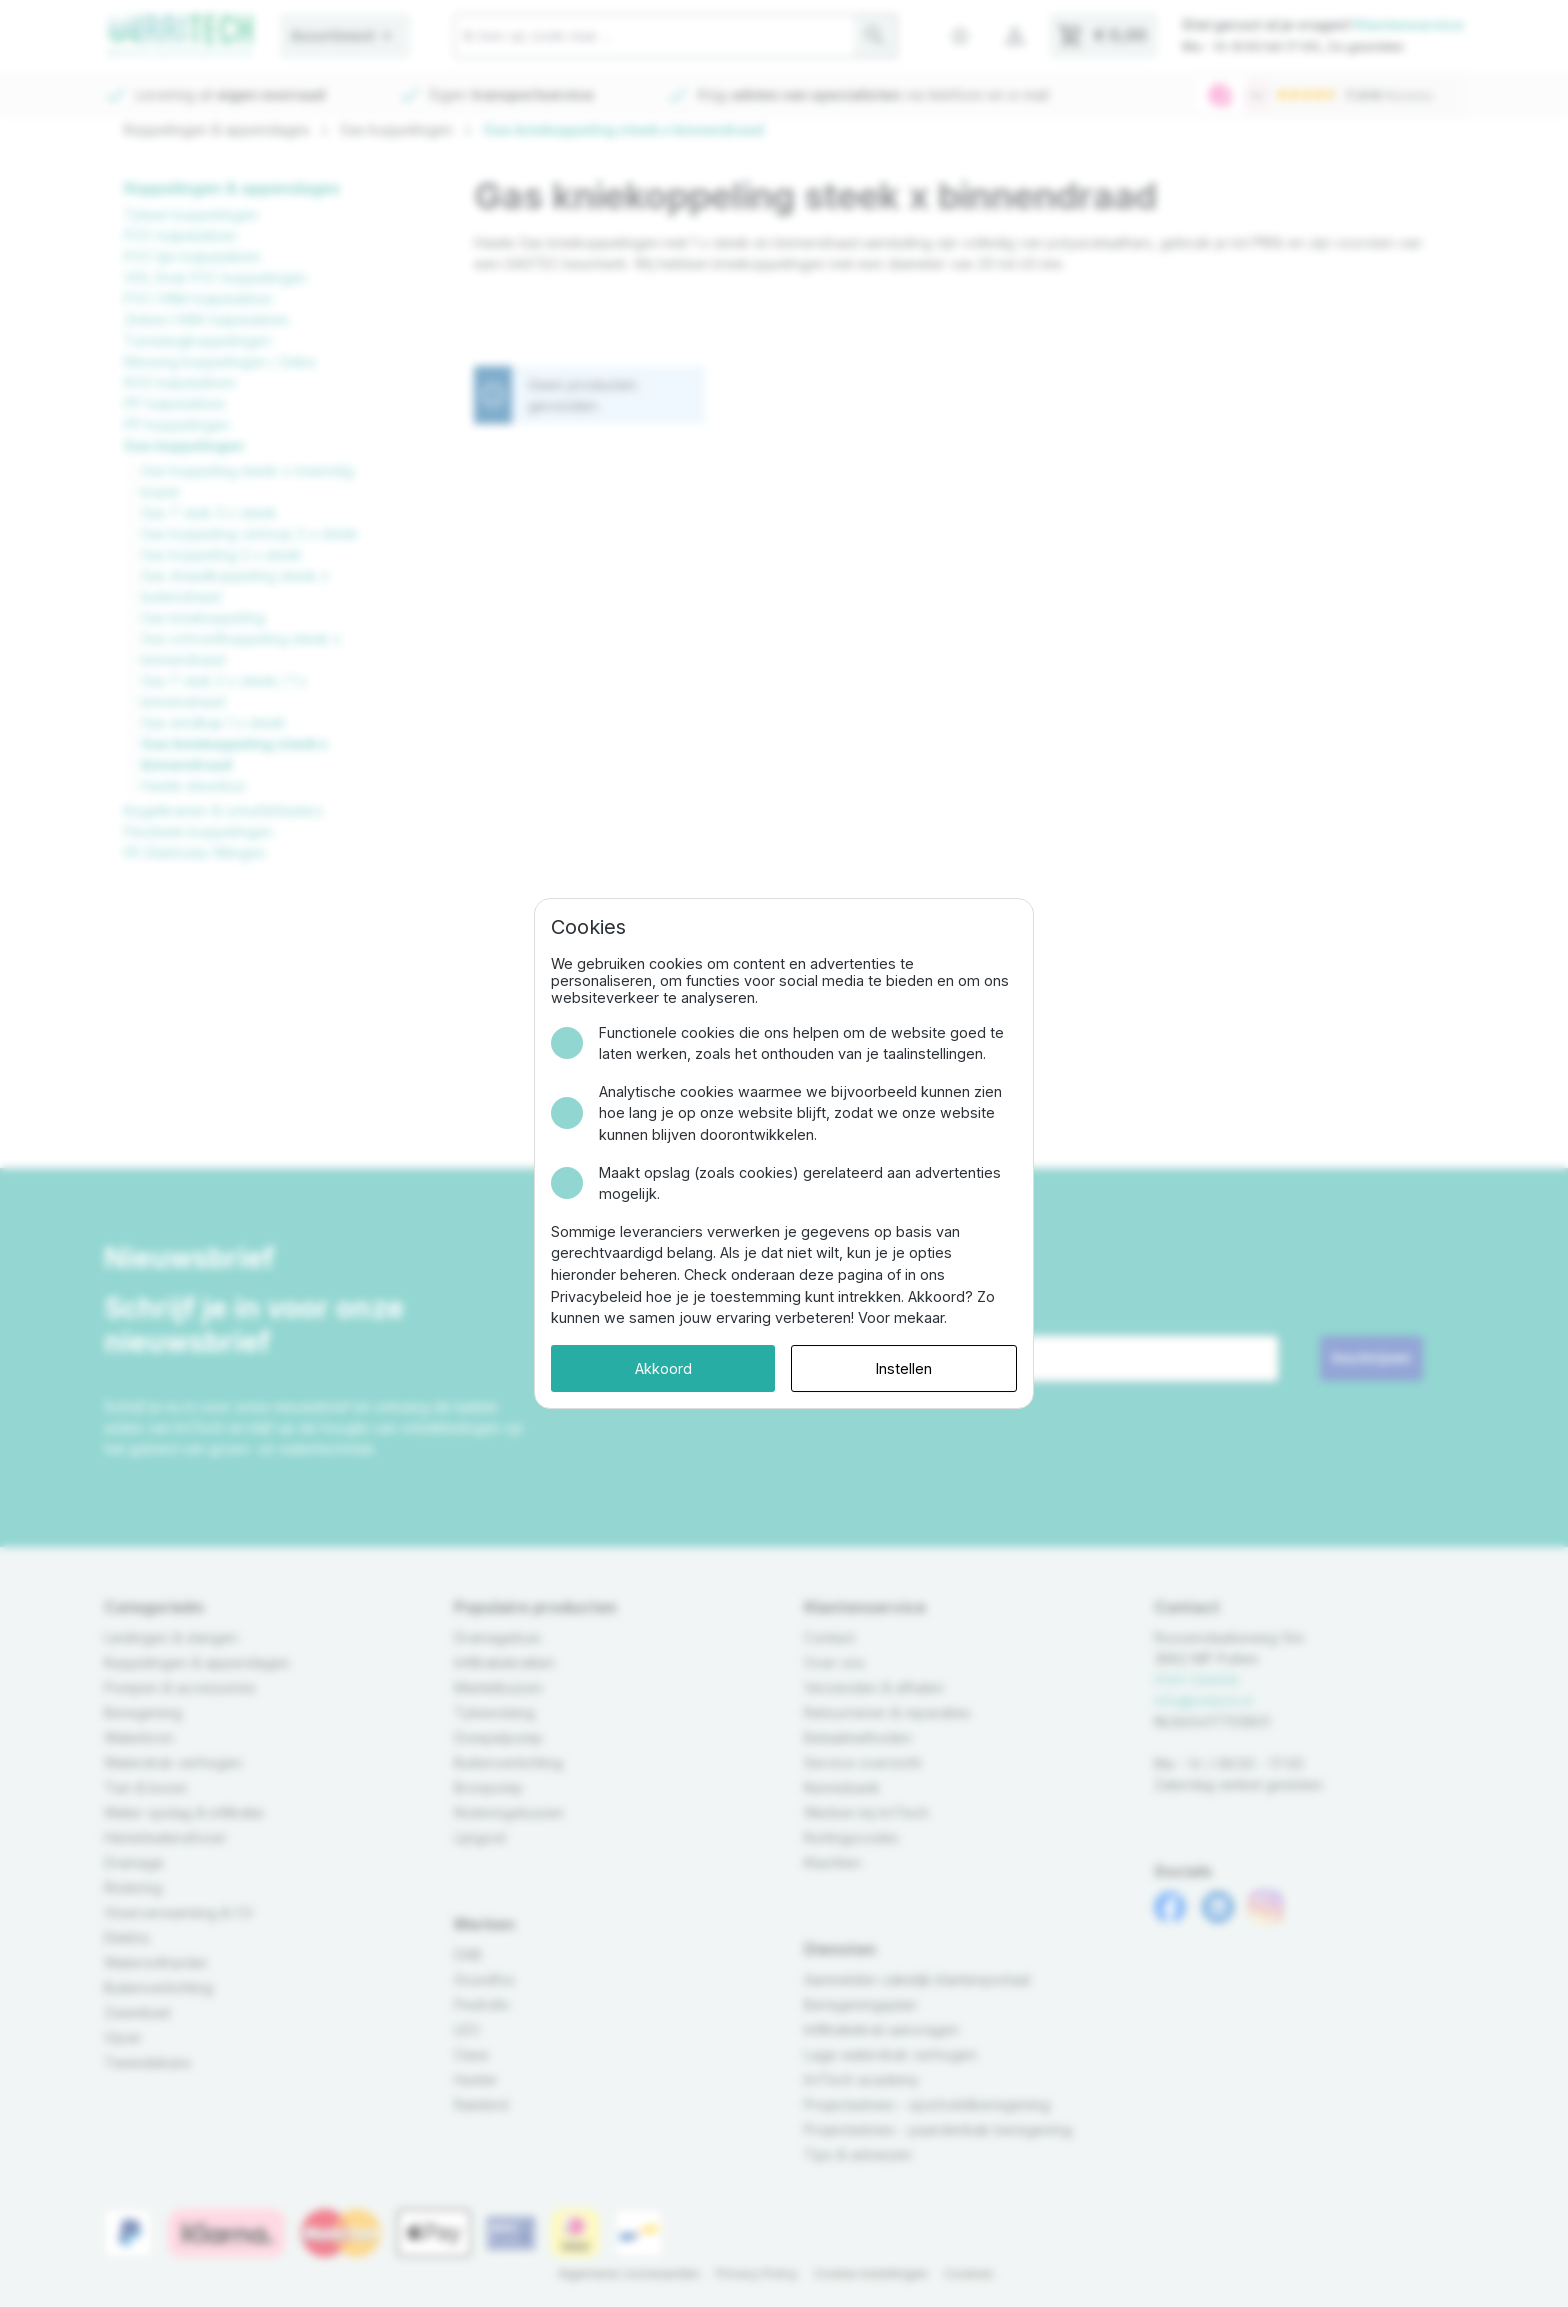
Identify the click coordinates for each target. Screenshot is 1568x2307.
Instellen (904, 1368)
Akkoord (663, 1368)
